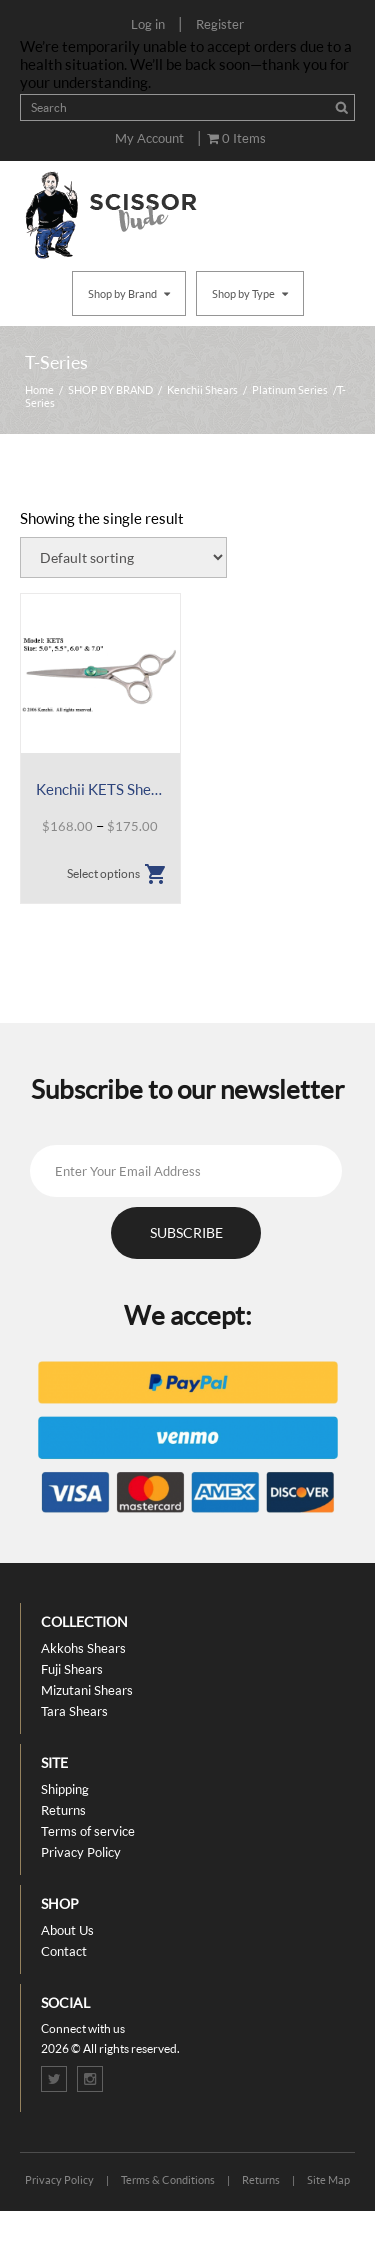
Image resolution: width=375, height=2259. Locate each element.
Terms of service (88, 1831)
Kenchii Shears (202, 389)
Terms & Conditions (168, 2179)
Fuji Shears (72, 1669)
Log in (148, 24)
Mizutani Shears (87, 1690)
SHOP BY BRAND (110, 389)
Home (39, 389)
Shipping (65, 1789)
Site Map (328, 2179)
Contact (64, 1951)
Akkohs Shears (83, 1648)
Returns (63, 1810)
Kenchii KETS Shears (100, 789)
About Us (67, 1930)
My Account (149, 138)
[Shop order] (123, 557)
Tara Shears (74, 1711)
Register (220, 24)
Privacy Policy (81, 1852)
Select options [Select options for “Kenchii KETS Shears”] (103, 873)
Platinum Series (290, 389)
